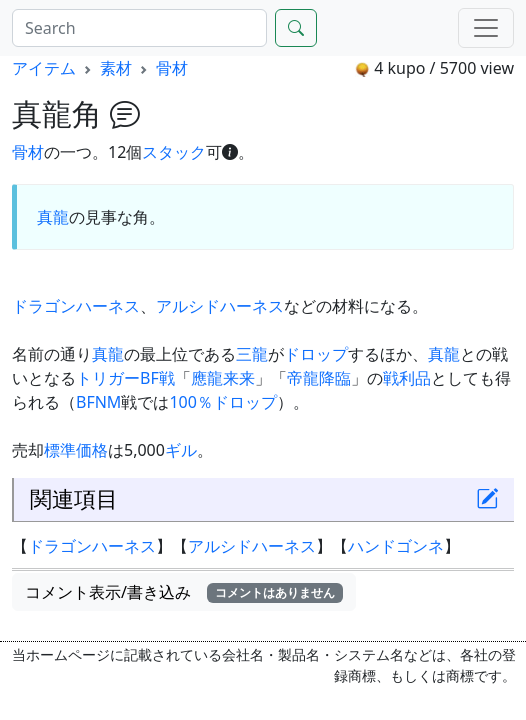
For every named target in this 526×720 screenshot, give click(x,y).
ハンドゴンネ (396, 546)
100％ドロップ (222, 402)
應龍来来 (223, 378)
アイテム (44, 68)
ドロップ (316, 354)
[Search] (139, 28)
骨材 (172, 68)
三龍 (252, 354)
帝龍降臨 (319, 378)
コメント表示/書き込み (184, 592)
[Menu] (486, 28)
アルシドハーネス (220, 306)
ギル (181, 450)
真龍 (53, 217)
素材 (116, 68)
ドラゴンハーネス (76, 306)
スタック (174, 152)
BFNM (98, 402)
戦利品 (407, 378)
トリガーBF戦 (125, 378)
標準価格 (76, 450)
